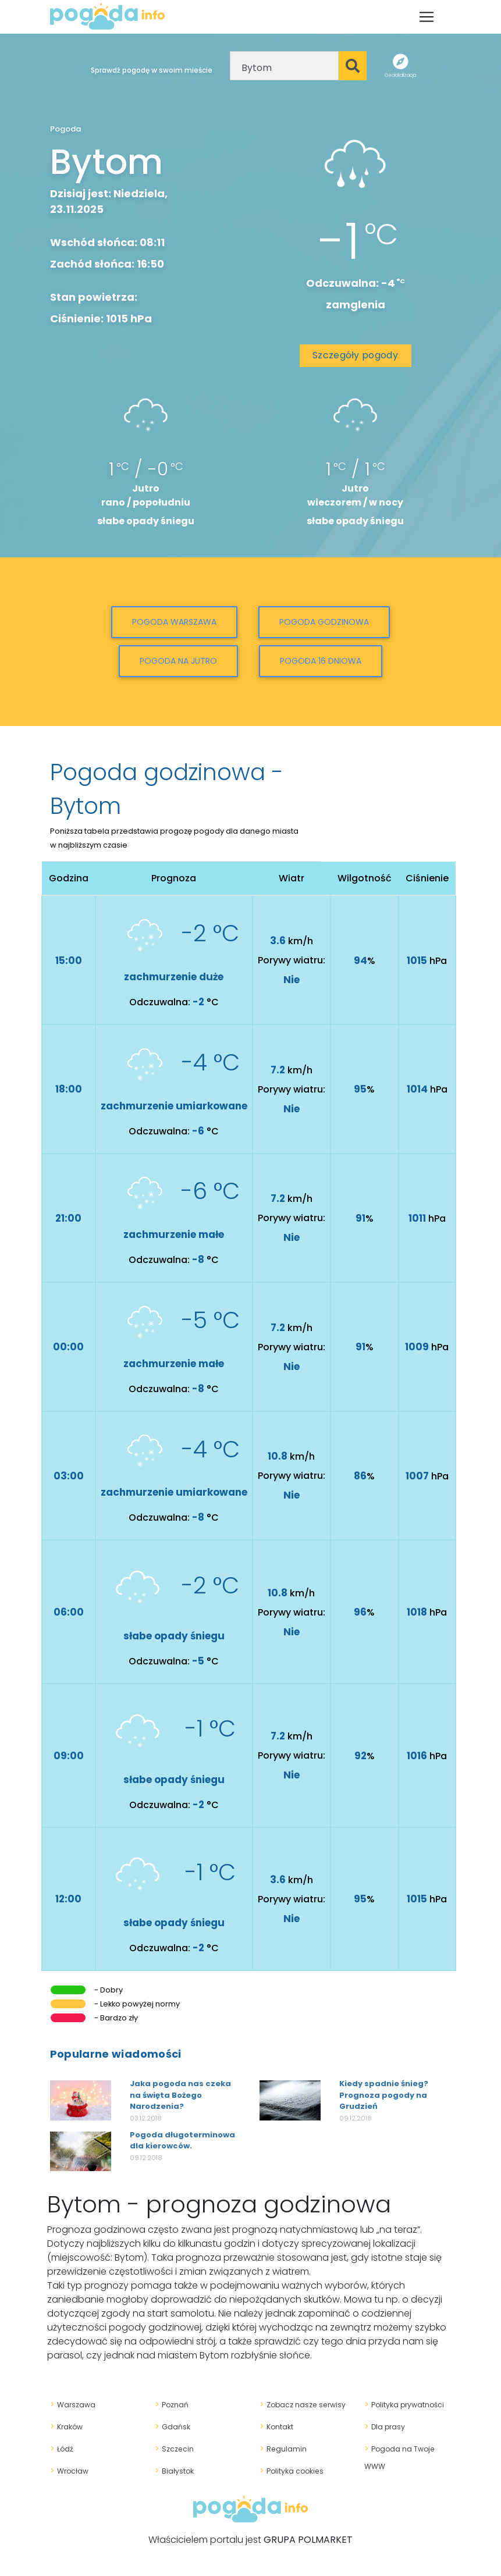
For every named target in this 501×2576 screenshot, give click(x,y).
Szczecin (173, 2448)
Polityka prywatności (401, 2404)
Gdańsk (171, 2426)
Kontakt (276, 2426)
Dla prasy (383, 2426)
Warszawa (71, 2404)
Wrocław (68, 2471)
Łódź (61, 2448)
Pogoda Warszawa (174, 622)
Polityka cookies (289, 2471)
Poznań (170, 2404)
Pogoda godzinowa (324, 622)
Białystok (173, 2471)
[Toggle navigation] (426, 17)
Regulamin (281, 2448)
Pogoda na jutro (178, 661)
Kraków (65, 2426)
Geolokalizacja (400, 75)
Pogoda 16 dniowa (320, 661)
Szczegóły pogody (355, 355)
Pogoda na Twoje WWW (406, 2448)
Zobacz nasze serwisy (300, 2404)
